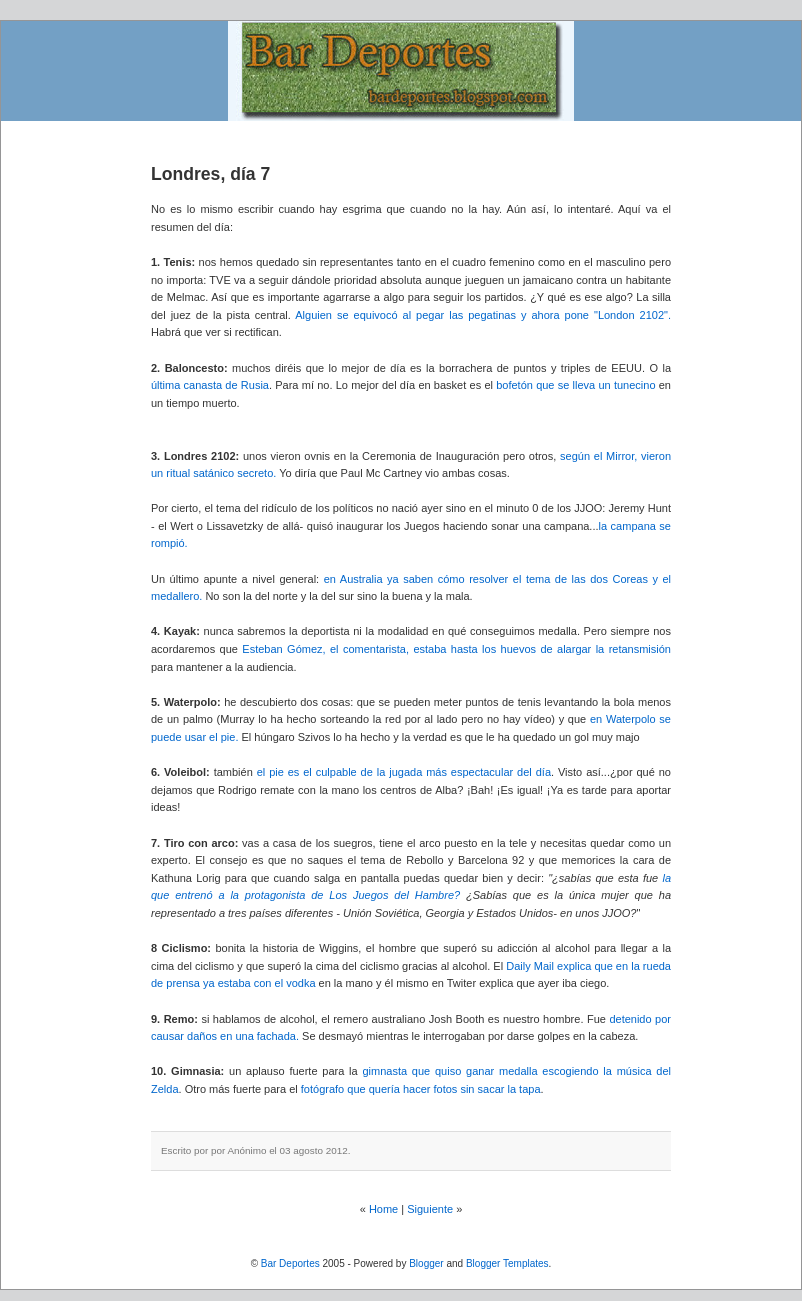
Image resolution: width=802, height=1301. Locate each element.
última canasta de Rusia (210, 385)
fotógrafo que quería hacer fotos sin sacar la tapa (421, 1089)
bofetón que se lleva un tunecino (575, 385)
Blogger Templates (507, 1263)
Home (383, 1209)
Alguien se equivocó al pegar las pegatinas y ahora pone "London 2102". (483, 315)
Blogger (426, 1263)
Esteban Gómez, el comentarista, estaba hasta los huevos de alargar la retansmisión (456, 649)
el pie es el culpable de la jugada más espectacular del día (404, 772)
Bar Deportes (290, 1263)
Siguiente (430, 1209)
